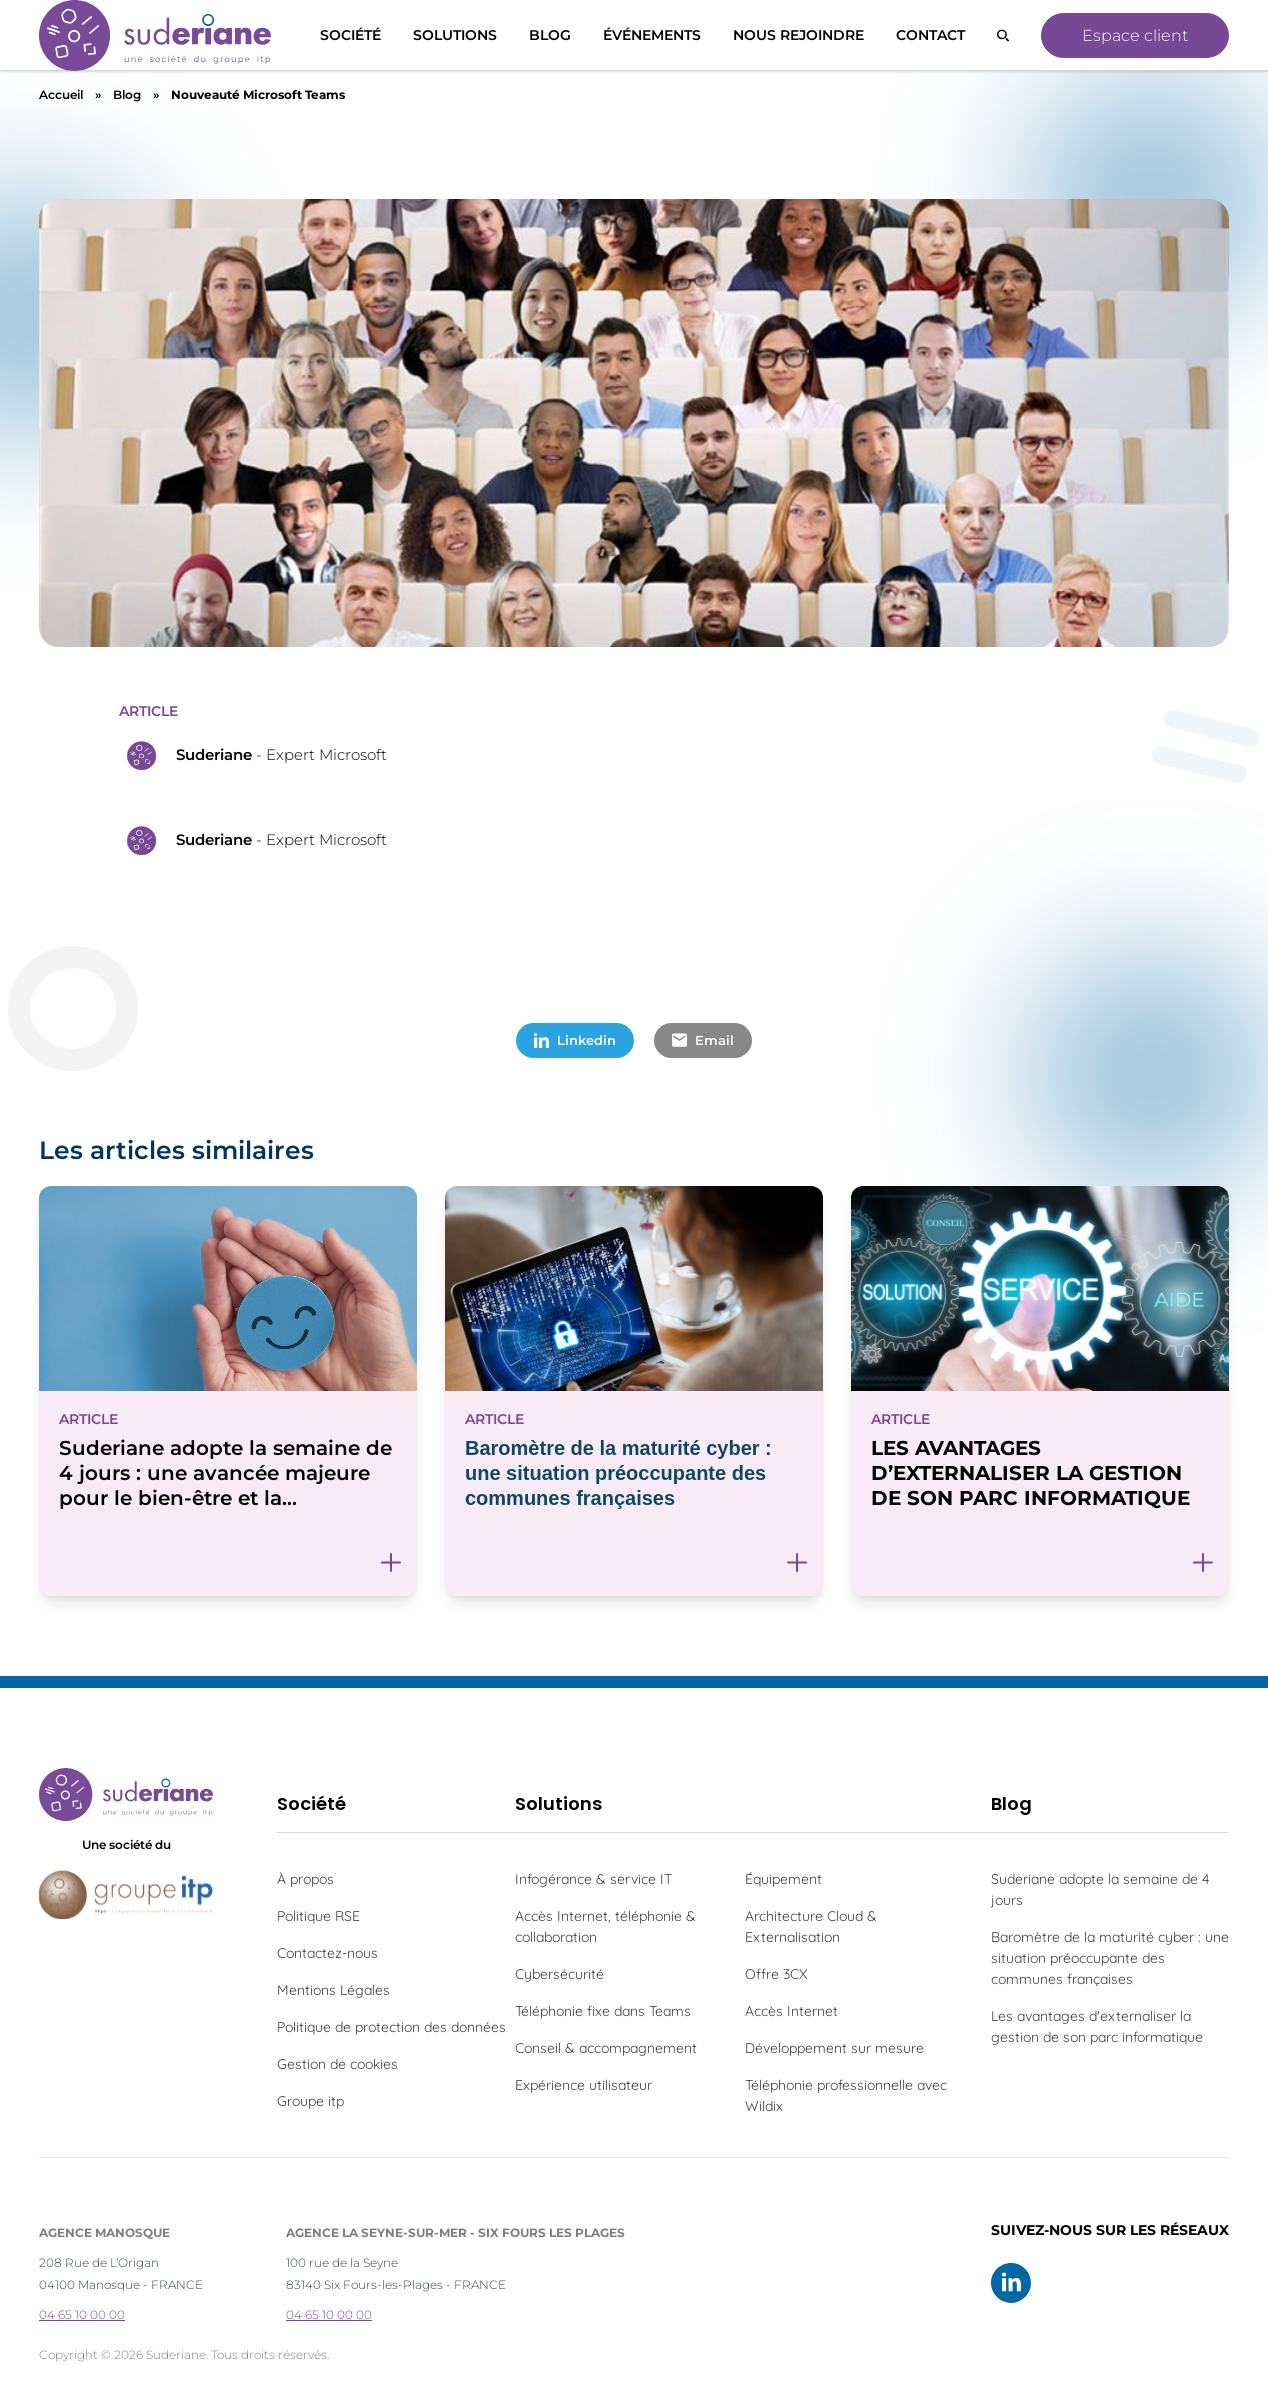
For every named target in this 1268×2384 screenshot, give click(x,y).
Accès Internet (791, 2011)
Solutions (558, 1803)
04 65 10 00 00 (82, 2314)
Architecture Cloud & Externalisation (811, 1926)
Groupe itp (310, 2101)
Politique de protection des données (391, 2027)
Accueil (61, 94)
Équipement (783, 1879)
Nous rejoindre (798, 35)
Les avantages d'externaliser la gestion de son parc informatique (1097, 2026)
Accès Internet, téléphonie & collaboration (605, 1926)
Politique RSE (318, 1916)
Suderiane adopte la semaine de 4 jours (1100, 1889)
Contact (930, 35)
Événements (652, 35)
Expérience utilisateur (583, 2085)
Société (350, 35)
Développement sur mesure (834, 2048)
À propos (305, 1879)
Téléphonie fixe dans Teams (603, 2011)
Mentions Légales (333, 1990)
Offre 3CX (776, 1974)
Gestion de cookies (337, 2064)
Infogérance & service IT (593, 1879)
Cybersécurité (559, 1974)
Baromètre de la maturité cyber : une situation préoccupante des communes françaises (1110, 1958)
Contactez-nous (327, 1953)
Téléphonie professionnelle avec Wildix (846, 2095)
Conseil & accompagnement (606, 2048)
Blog (550, 35)
